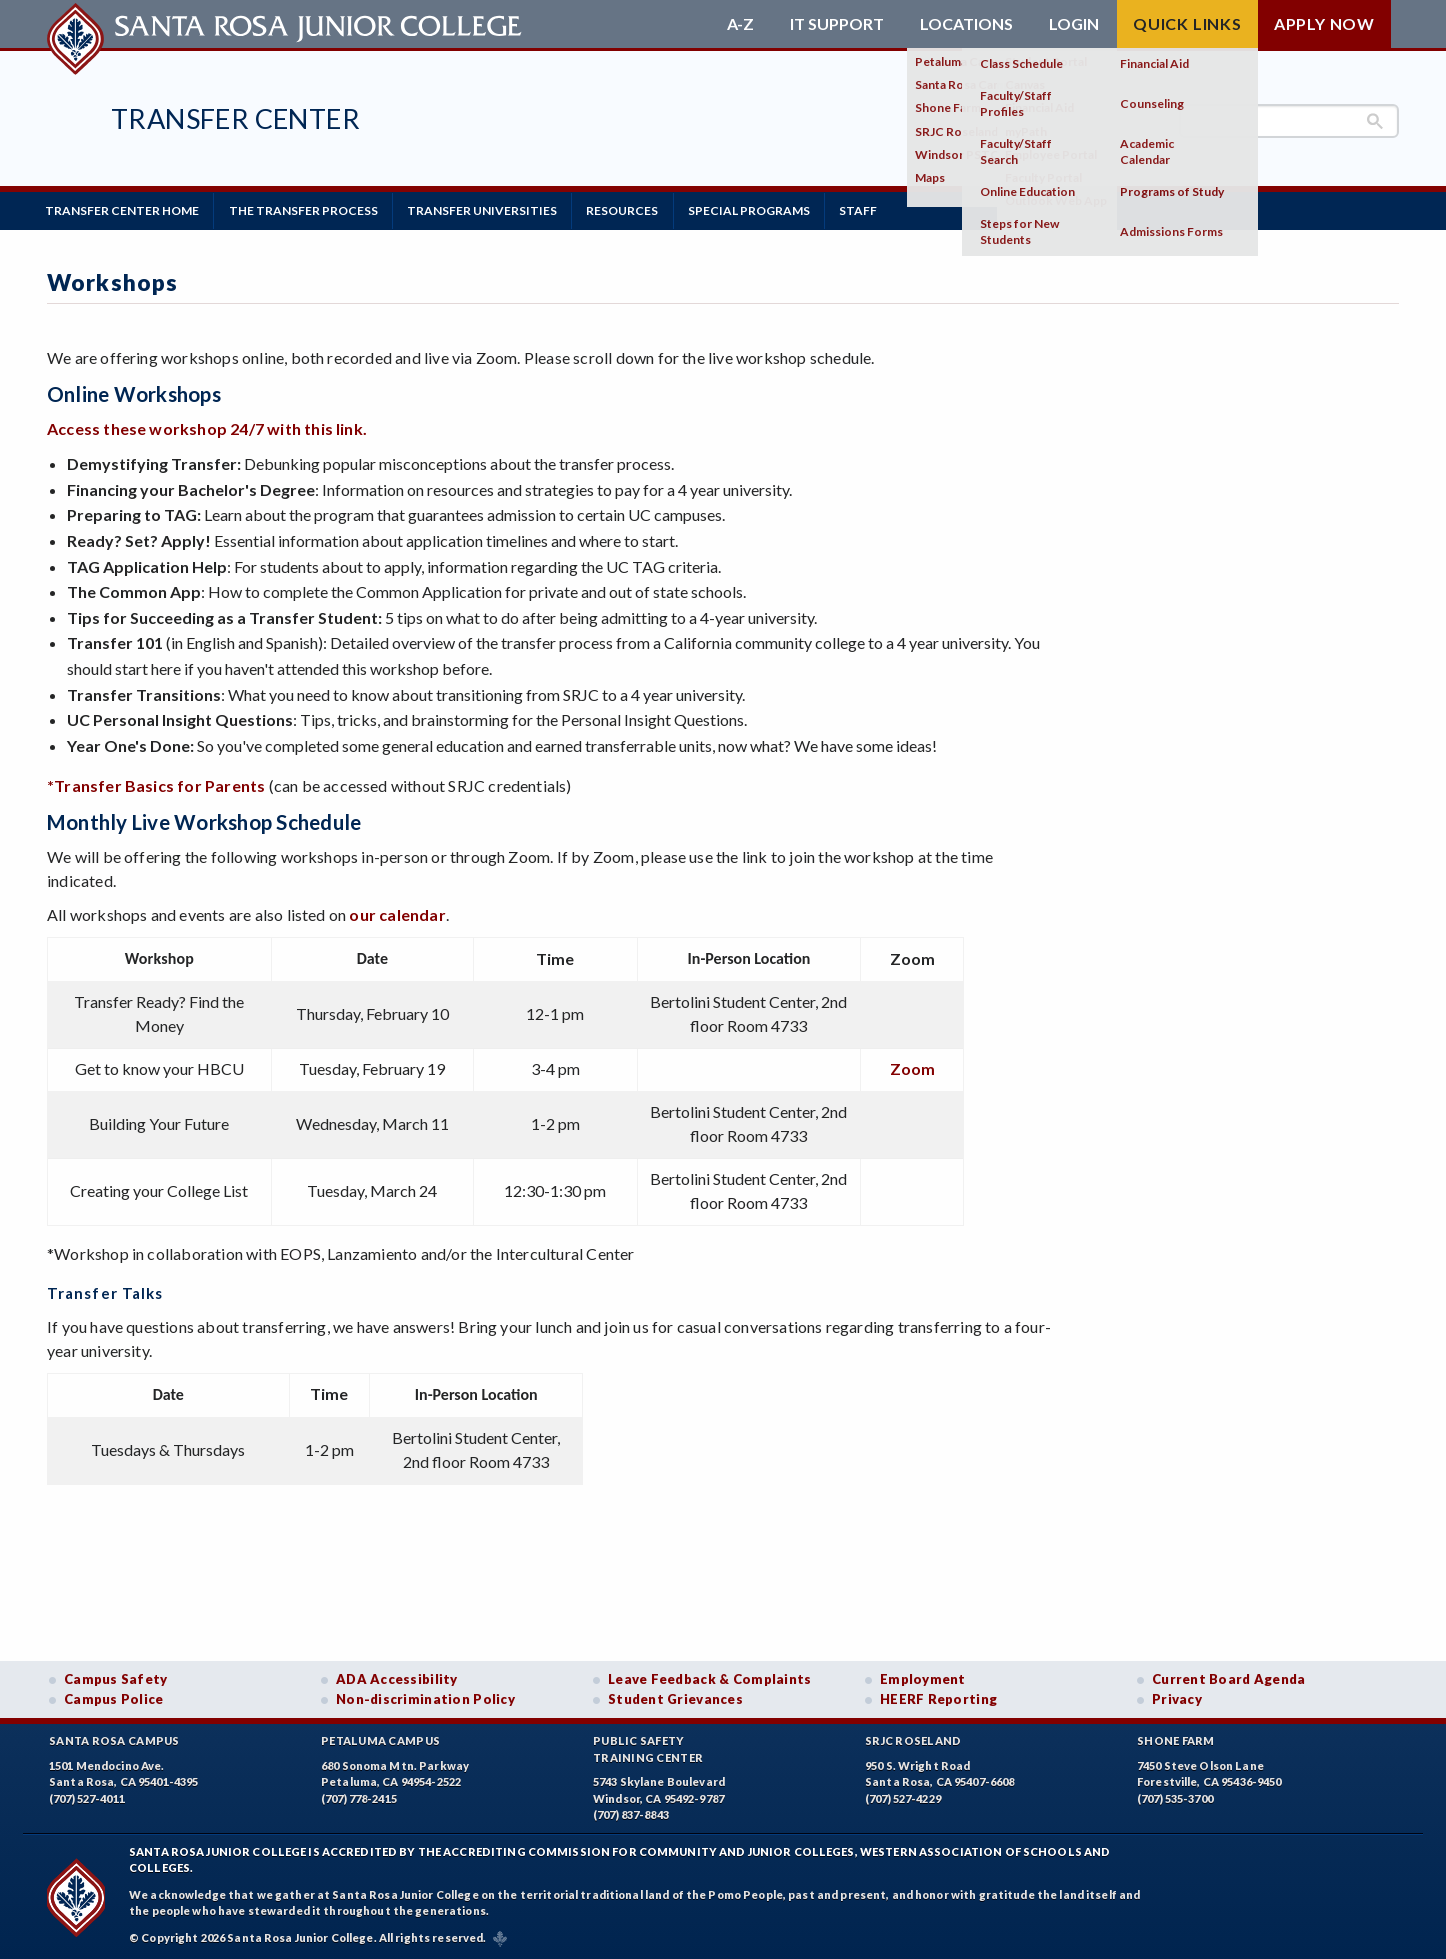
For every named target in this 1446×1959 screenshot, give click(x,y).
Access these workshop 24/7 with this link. (207, 427)
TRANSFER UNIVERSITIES (491, 209)
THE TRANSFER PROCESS (308, 209)
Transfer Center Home (124, 209)
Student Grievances (675, 1698)
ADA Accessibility (397, 1678)
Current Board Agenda (1229, 1678)
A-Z (740, 24)
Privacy (1177, 1698)
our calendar (397, 912)
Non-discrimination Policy (425, 1698)
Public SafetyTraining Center (648, 1748)
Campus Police (114, 1698)
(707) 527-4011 (87, 1797)
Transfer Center (235, 118)
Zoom (912, 1066)
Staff (878, 209)
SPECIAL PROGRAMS (765, 209)
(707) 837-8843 (631, 1813)
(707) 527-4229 (903, 1797)
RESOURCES (635, 209)
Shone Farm (1176, 1739)
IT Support (837, 24)
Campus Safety (116, 1678)
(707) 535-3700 (1175, 1797)
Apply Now (1324, 23)
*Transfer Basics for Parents (156, 784)
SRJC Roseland (913, 1739)
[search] (1289, 121)
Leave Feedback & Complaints (709, 1678)
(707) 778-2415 (359, 1797)
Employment (923, 1678)
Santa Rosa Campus (114, 1739)
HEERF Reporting (938, 1698)
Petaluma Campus (380, 1739)
